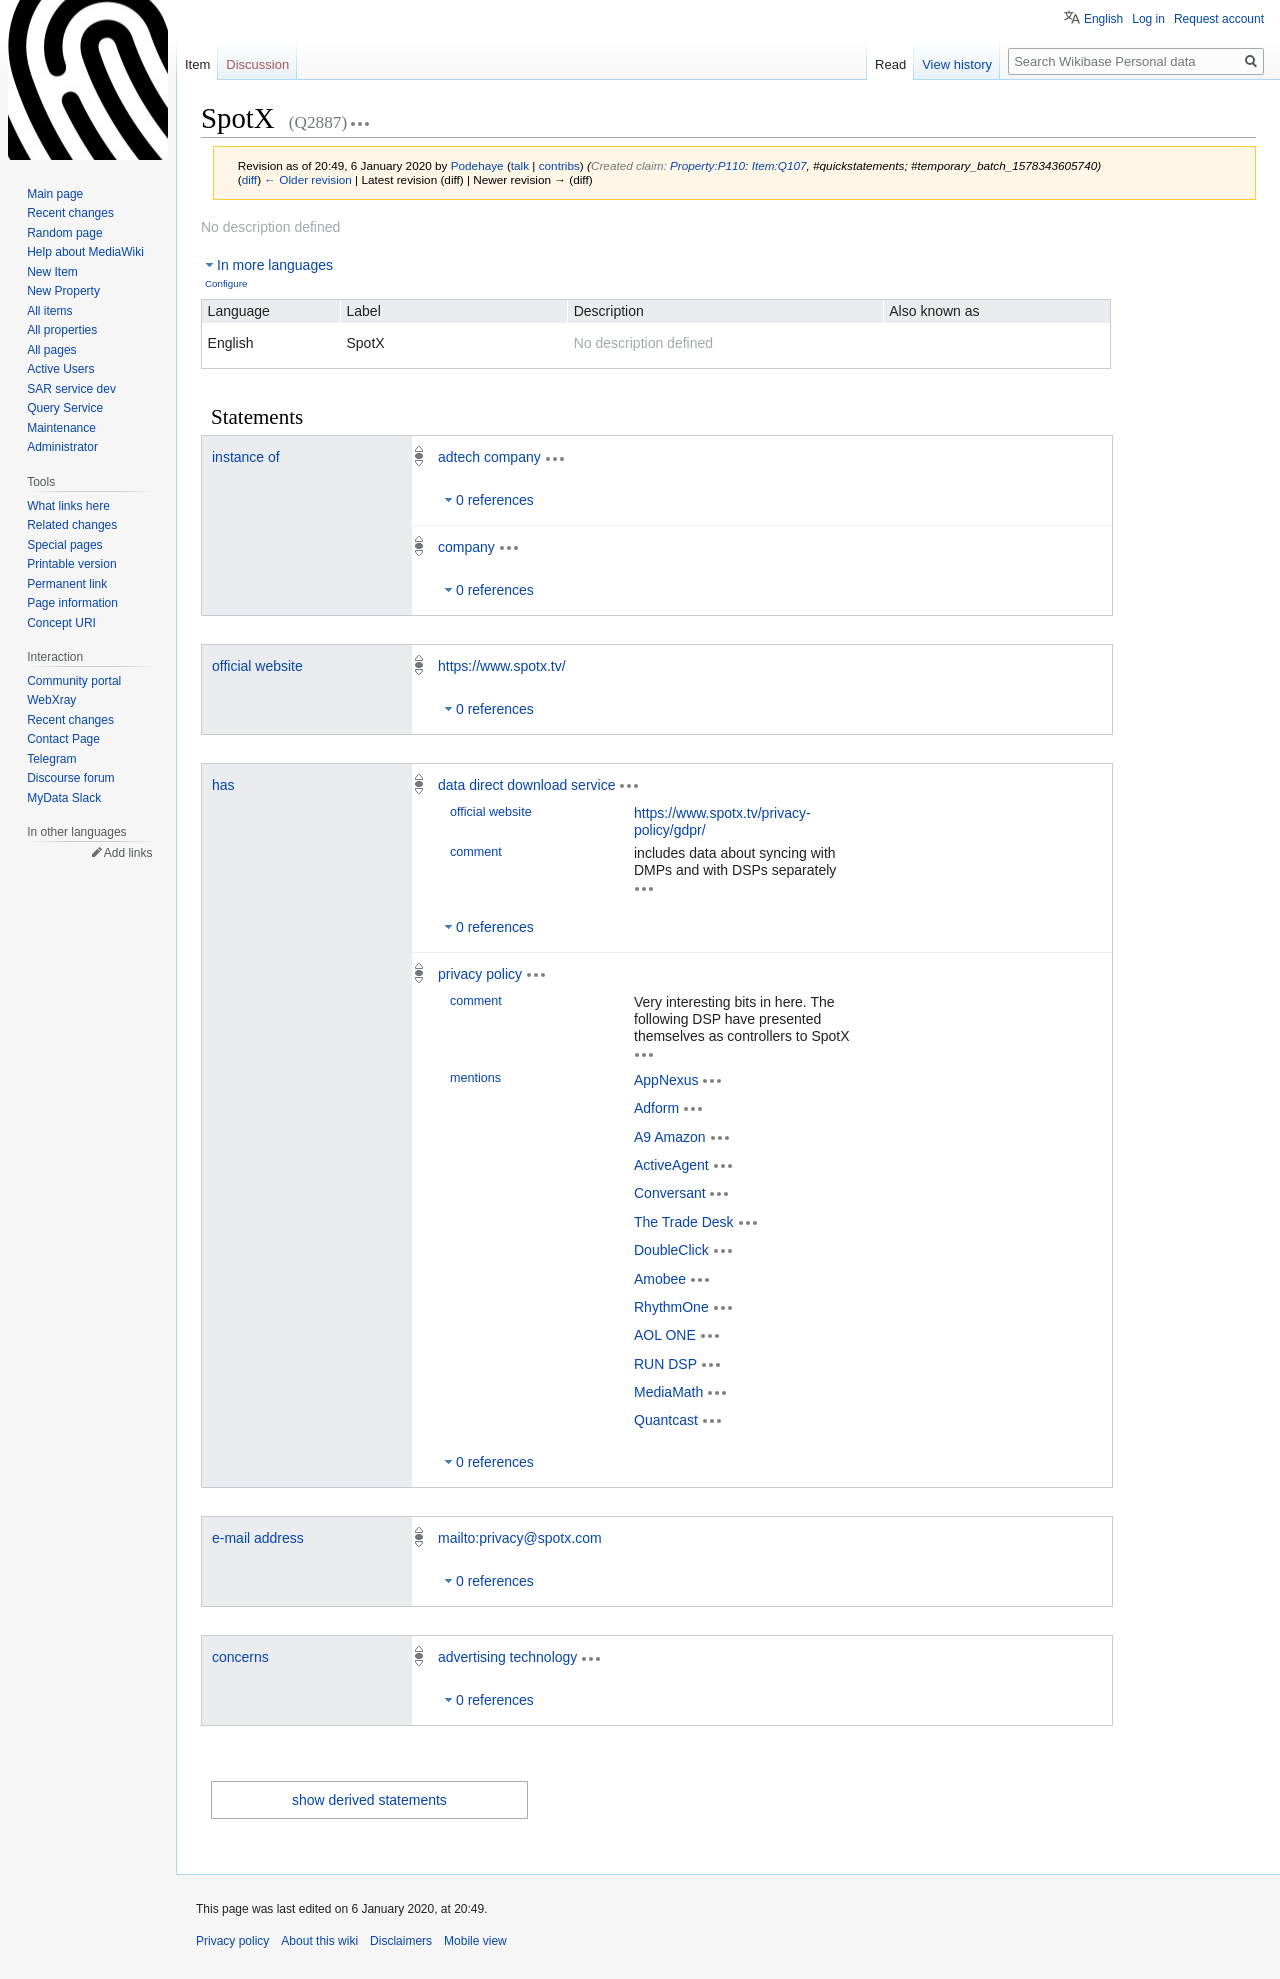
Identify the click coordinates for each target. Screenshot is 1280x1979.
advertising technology (507, 1657)
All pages (51, 350)
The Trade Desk (684, 1221)
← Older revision (308, 179)
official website (257, 666)
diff (249, 179)
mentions (475, 1078)
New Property (63, 291)
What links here (68, 506)
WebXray (51, 700)
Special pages (64, 545)
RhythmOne (671, 1307)
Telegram (51, 759)
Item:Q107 (779, 165)
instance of (246, 457)
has (223, 785)
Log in (1148, 19)
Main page (55, 194)
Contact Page (63, 739)
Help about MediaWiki (85, 252)
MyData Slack (64, 798)
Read (890, 64)
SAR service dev (71, 389)
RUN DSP (665, 1363)
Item (197, 64)
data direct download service (526, 785)
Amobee (660, 1278)
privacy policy (480, 974)
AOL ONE (665, 1335)
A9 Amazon (670, 1136)
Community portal (74, 681)
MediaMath (668, 1392)
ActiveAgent (671, 1165)
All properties (62, 330)
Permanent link (67, 584)
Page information (72, 603)
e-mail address (258, 1538)
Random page (64, 233)
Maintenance (61, 428)
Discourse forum (70, 778)
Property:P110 (707, 165)
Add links (128, 853)
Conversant (670, 1193)
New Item (52, 272)
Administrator (62, 447)
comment (476, 852)
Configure (226, 283)
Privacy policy (232, 1941)
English (1103, 19)
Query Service (65, 408)
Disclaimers (401, 1941)
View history (957, 64)
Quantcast (666, 1420)
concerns (240, 1657)
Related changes (72, 525)
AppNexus (666, 1079)
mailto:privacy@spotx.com (520, 1538)
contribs (559, 165)
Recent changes (70, 213)
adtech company (489, 457)
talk (520, 165)
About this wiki (319, 1941)
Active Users (60, 369)
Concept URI (61, 623)
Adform (656, 1108)
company (466, 547)
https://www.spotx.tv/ (502, 666)
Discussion (257, 64)
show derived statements (369, 1800)
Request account (1219, 19)
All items (49, 311)
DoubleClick (671, 1250)
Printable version (71, 564)
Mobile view (475, 1941)
